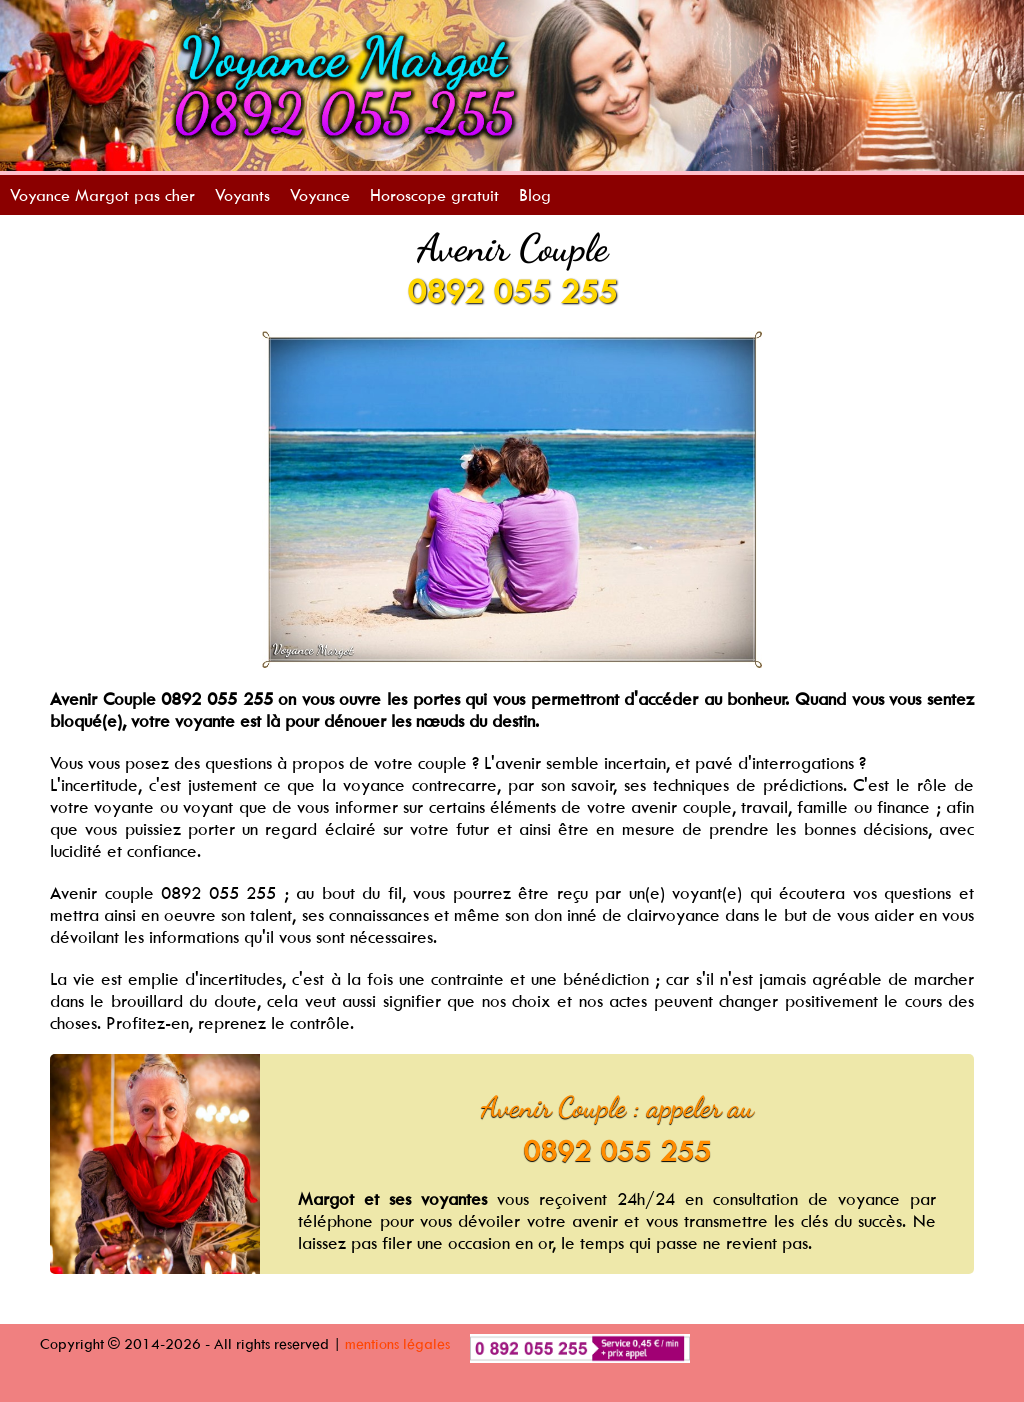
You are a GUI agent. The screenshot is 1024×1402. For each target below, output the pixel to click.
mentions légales (397, 1343)
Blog (535, 195)
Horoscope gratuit (434, 195)
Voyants (242, 195)
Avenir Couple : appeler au (617, 1107)
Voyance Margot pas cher (102, 195)
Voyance (320, 195)
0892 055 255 (512, 291)
